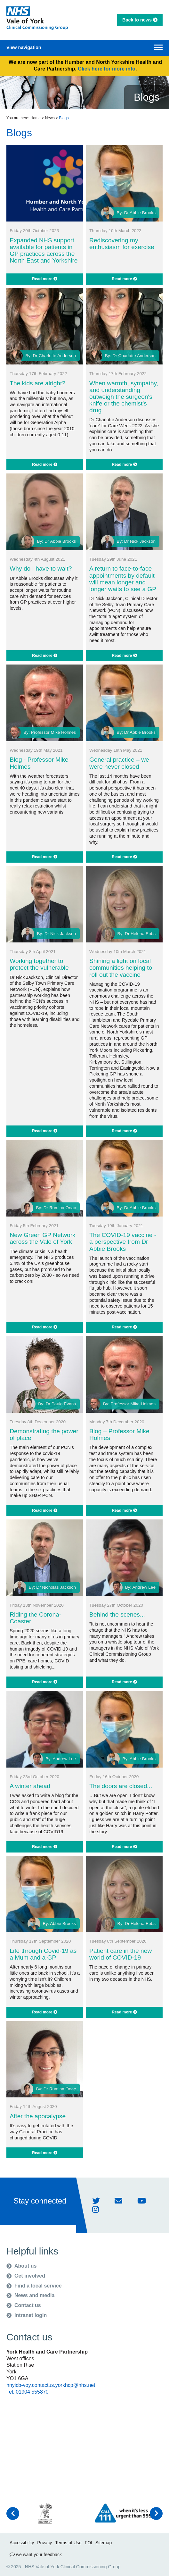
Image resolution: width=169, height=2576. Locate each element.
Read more (44, 279)
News (50, 118)
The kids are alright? (37, 383)
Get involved (25, 2276)
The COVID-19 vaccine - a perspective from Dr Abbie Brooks (122, 1242)
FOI (88, 2542)
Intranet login (26, 2315)
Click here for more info (106, 68)
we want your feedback (36, 2554)
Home (35, 118)
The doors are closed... (120, 1786)
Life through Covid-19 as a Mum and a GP (43, 1954)
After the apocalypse (38, 2116)
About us (21, 2266)
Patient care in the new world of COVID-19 (120, 1954)
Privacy (44, 2542)
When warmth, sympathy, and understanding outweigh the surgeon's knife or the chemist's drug (123, 397)
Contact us (23, 2305)
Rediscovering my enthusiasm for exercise (121, 243)
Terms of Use (68, 2542)
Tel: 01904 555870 (27, 2392)
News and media (30, 2295)
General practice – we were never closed (119, 763)
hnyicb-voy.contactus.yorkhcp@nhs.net (50, 2385)
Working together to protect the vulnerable (39, 964)
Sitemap (103, 2542)
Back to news (139, 19)
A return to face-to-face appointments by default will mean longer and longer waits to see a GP (122, 578)
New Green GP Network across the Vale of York (42, 1238)
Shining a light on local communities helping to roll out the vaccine (120, 968)
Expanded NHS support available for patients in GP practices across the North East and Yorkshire (43, 250)
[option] (45, 2513)
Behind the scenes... (117, 1614)
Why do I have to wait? (41, 568)
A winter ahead (30, 1786)
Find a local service (34, 2285)
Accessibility (22, 2542)
